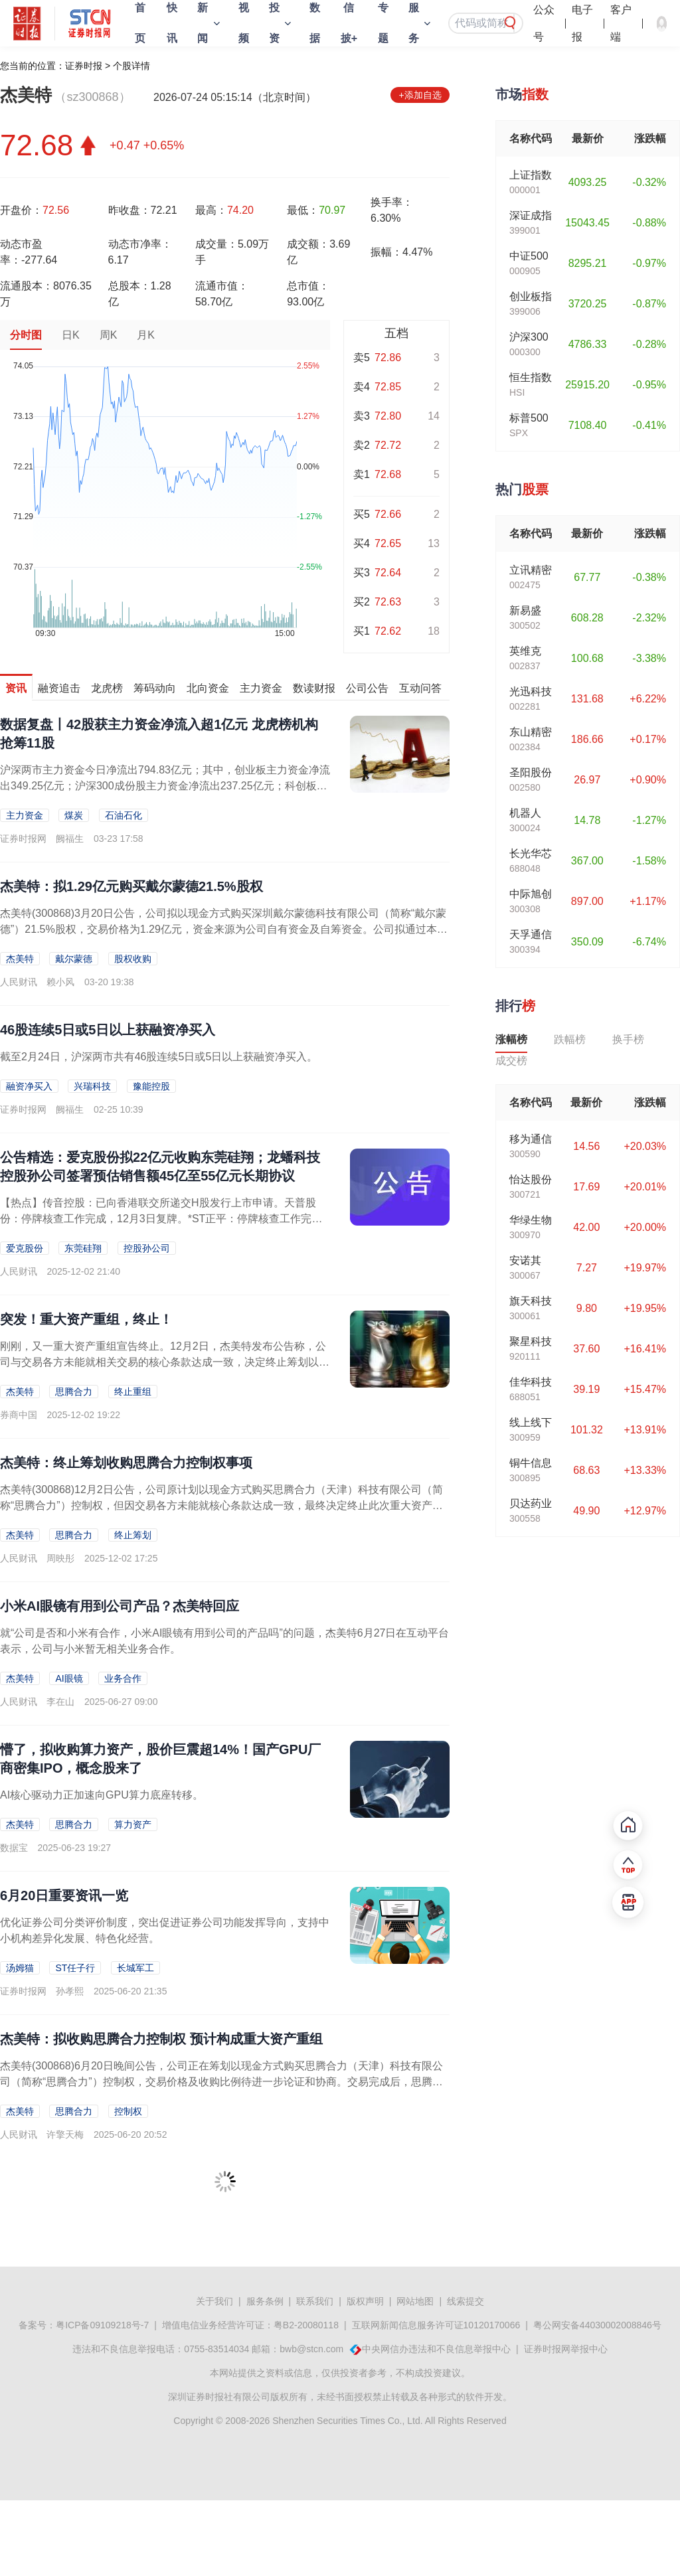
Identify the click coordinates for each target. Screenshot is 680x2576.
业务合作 (122, 1678)
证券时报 (83, 65)
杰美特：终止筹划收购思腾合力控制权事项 (126, 1462)
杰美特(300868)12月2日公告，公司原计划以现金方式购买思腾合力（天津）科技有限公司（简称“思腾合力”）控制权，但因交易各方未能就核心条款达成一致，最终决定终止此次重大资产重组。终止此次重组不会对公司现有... (221, 1505)
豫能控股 (151, 1086)
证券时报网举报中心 (566, 2349)
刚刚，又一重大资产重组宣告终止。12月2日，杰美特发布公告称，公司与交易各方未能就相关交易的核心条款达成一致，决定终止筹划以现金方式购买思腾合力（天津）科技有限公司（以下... (164, 1362)
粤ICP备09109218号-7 (102, 2325)
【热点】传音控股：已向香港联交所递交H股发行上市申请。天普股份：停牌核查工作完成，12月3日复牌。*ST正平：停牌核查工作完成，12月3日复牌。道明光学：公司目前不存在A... (158, 1218)
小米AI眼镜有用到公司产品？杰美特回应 (119, 1606)
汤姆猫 (20, 1968)
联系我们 (314, 2301)
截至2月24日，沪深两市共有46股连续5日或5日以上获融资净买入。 (158, 1056)
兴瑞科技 (92, 1086)
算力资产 (132, 1824)
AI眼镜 (68, 1678)
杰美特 (20, 958)
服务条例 (265, 2301)
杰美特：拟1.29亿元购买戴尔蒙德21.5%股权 (131, 886)
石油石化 (123, 815)
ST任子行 (75, 1968)
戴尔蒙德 (73, 958)
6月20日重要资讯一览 (64, 1895)
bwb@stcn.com (311, 2349)
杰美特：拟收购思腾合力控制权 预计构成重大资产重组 (161, 2039)
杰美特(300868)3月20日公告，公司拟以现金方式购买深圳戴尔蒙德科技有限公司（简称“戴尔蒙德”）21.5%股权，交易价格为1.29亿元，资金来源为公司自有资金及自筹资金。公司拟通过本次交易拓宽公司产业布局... (224, 929)
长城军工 (135, 1968)
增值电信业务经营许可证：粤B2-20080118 (250, 2325)
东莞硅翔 (83, 1248)
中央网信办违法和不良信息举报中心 (436, 2349)
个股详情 (131, 65)
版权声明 (365, 2301)
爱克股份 (24, 1248)
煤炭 (73, 815)
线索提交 (465, 2301)
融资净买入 (29, 1086)
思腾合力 (73, 1391)
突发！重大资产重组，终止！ (86, 1319)
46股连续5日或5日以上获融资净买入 (108, 1029)
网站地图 (415, 2301)
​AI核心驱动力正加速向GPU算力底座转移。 (101, 1795)
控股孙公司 (147, 1248)
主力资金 (24, 815)
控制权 (128, 2111)
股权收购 (132, 958)
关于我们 (214, 2301)
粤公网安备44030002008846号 (597, 2325)
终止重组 (132, 1391)
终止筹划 (132, 1535)
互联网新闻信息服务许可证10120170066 (436, 2325)
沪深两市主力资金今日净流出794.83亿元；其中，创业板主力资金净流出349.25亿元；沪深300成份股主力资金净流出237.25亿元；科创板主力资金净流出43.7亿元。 (165, 785)
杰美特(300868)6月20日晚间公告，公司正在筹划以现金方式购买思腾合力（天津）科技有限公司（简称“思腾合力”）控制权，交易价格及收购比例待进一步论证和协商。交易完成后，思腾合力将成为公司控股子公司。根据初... (221, 2081)
